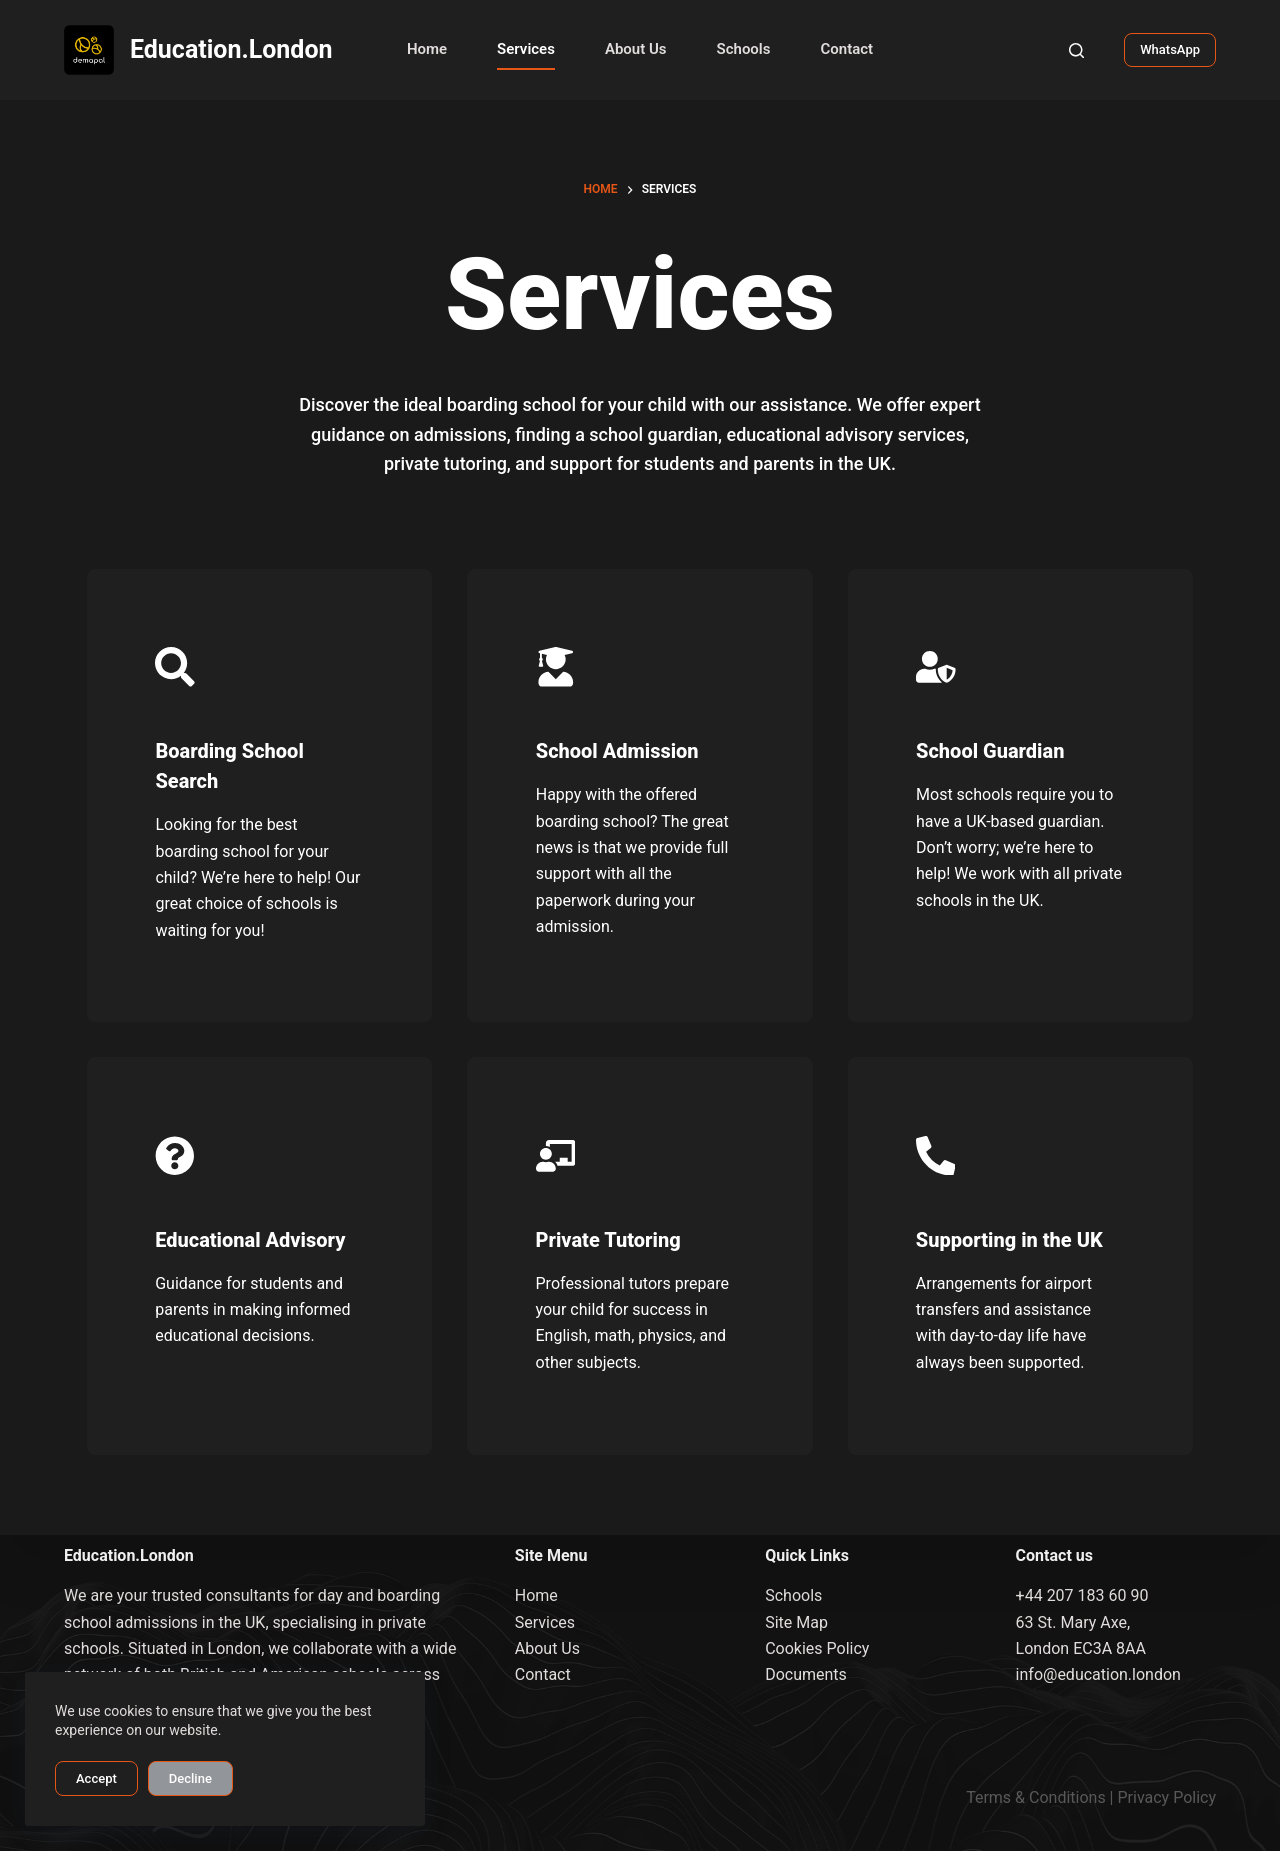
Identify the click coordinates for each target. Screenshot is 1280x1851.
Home (427, 49)
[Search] (1076, 50)
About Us (636, 49)
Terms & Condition (1031, 1797)
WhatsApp (1170, 49)
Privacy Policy (1167, 1797)
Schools (744, 49)
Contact (846, 49)
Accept (96, 1778)
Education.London (231, 49)
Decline (190, 1778)
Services (526, 49)
